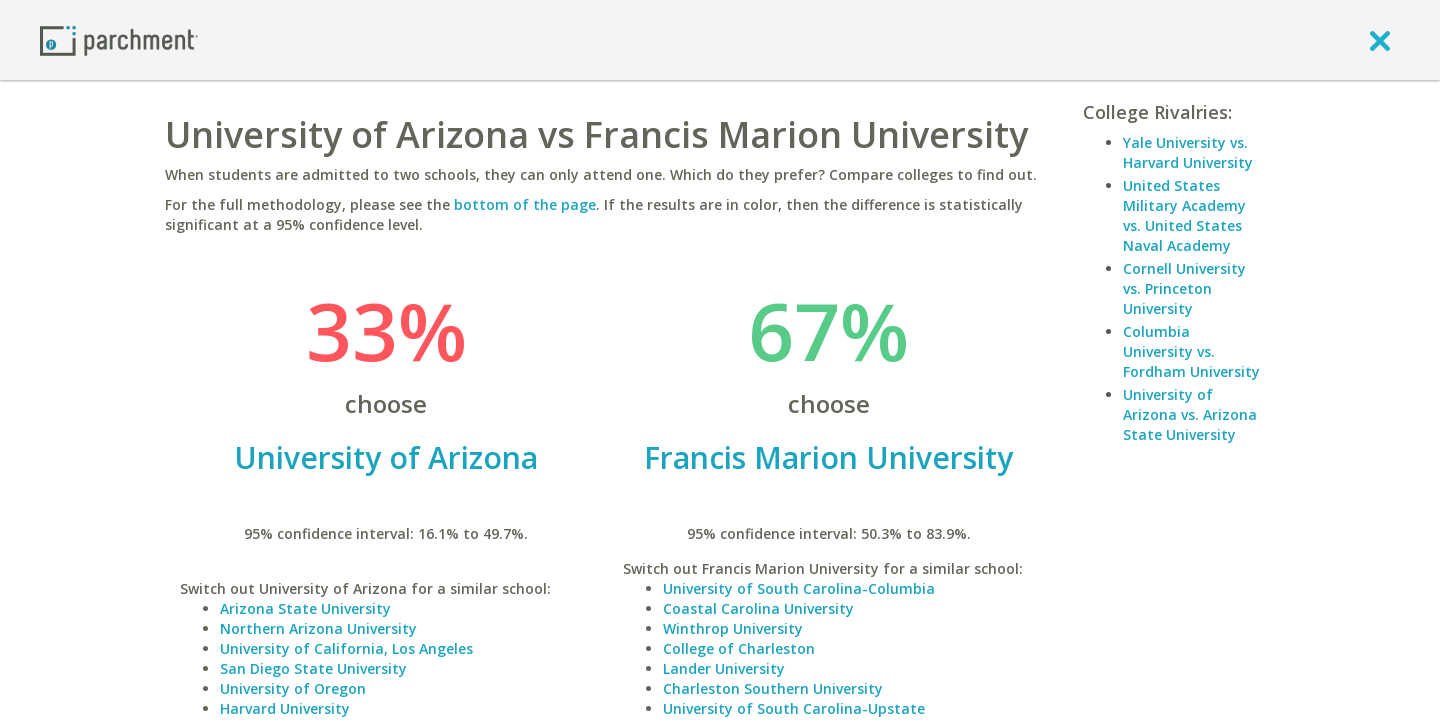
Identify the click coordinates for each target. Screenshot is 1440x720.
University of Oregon (293, 688)
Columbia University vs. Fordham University (1191, 351)
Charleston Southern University (773, 688)
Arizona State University (305, 608)
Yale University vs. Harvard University (1188, 152)
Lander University (724, 668)
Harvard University (285, 708)
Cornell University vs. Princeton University (1184, 288)
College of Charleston (739, 648)
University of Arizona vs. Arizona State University (1190, 414)
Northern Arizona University (318, 628)
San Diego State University (313, 668)
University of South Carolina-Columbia (799, 588)
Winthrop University (733, 628)
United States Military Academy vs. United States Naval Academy (1184, 215)
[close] (1380, 40)
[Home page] (119, 39)
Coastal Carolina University (758, 608)
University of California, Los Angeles (346, 648)
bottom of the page (525, 204)
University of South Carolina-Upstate (794, 708)
